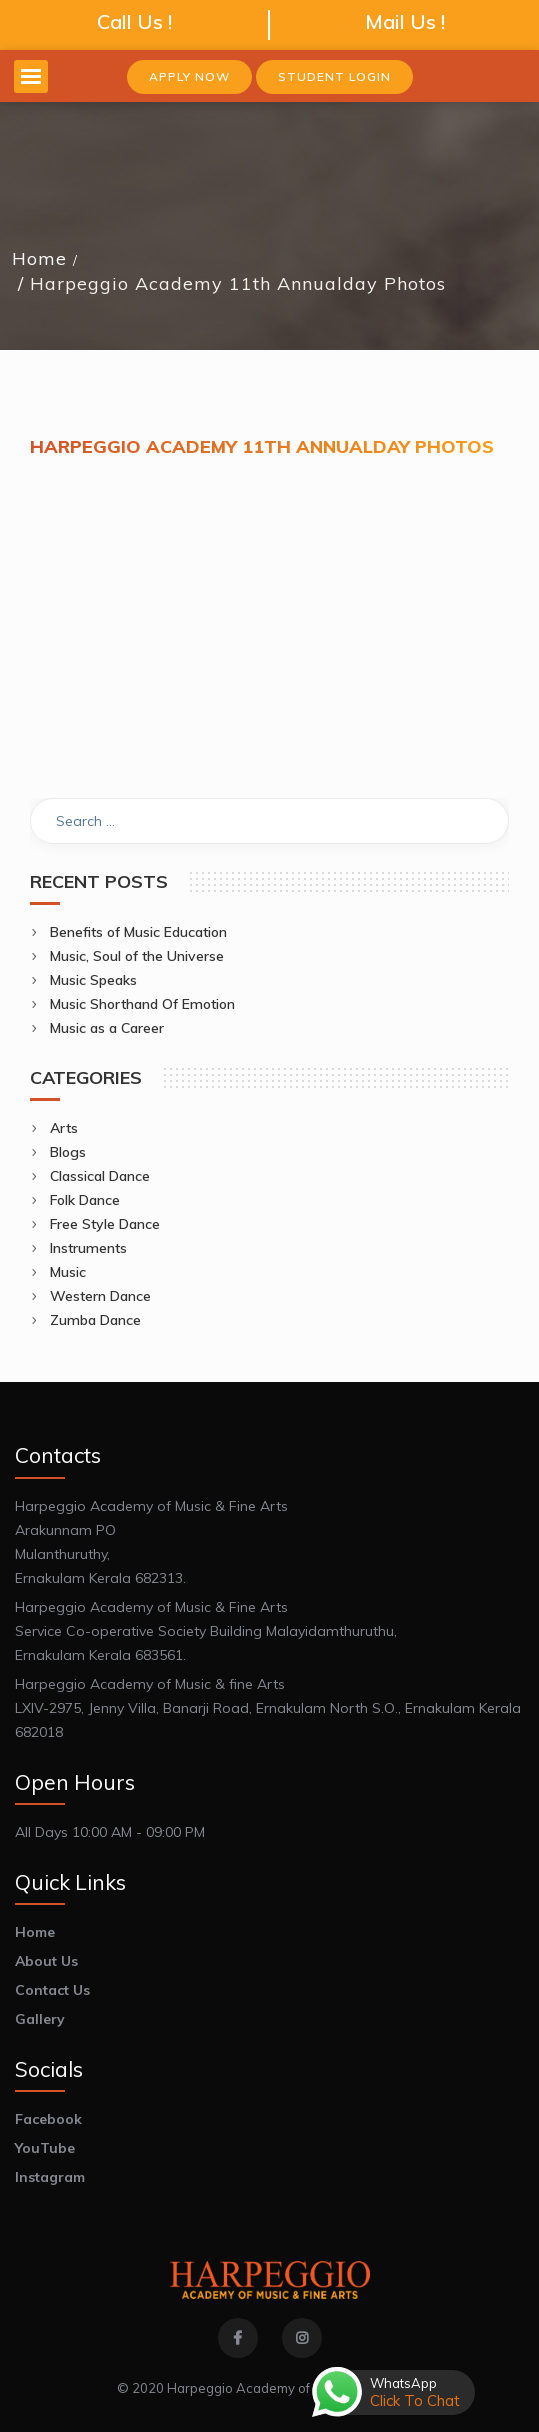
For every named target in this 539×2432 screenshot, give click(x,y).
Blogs (68, 1152)
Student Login (334, 76)
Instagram (50, 2177)
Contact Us (52, 1990)
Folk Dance (85, 1200)
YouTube (45, 2148)
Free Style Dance (105, 1224)
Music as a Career (107, 1028)
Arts (64, 1128)
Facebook (48, 2119)
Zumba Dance (95, 1320)
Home (39, 258)
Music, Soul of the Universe (137, 956)
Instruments (88, 1248)
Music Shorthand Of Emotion (142, 1004)
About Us (46, 1961)
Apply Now (189, 76)
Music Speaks (93, 980)
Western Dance (100, 1296)
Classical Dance (100, 1176)
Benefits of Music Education (138, 932)
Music (68, 1272)
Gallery (40, 2019)
